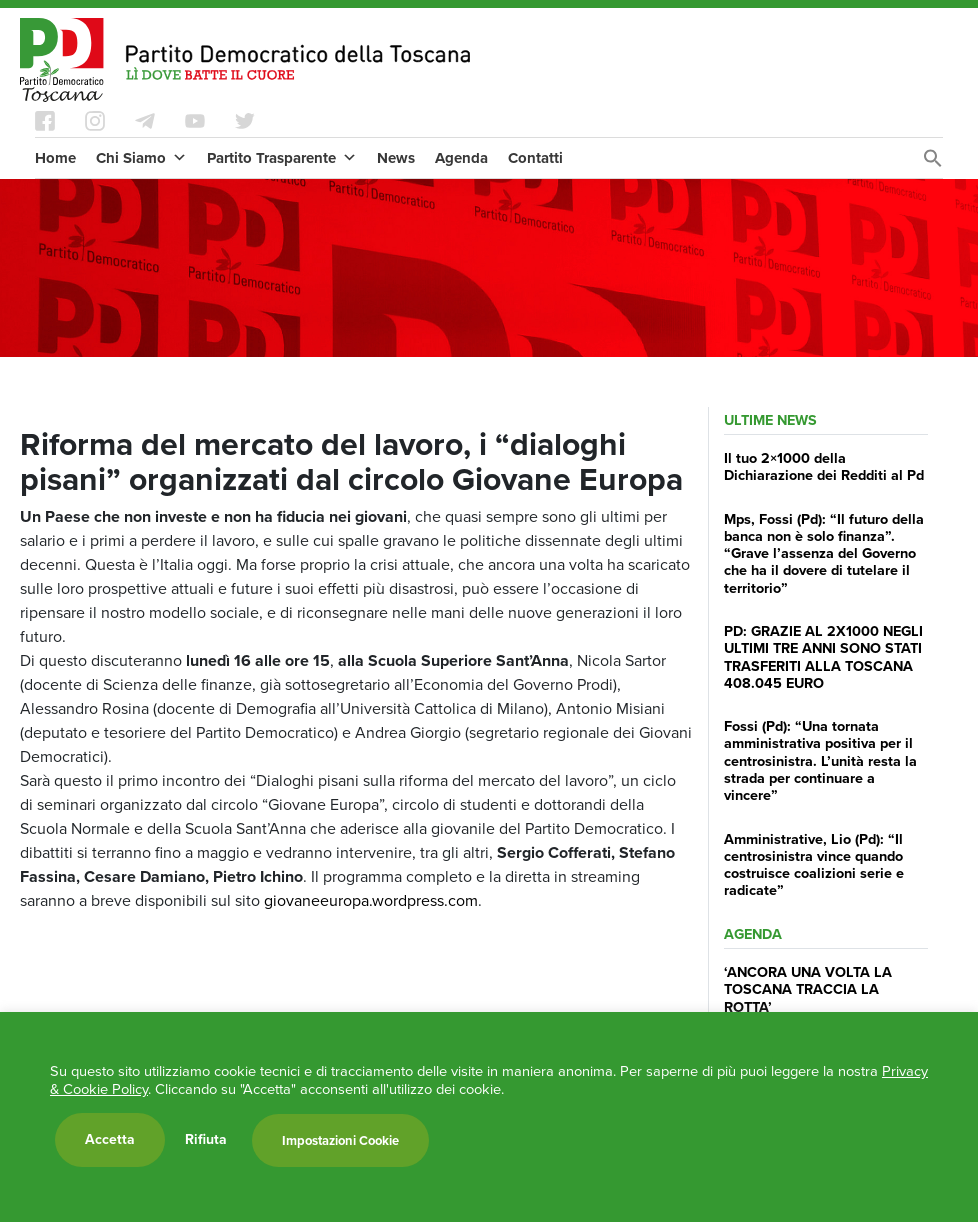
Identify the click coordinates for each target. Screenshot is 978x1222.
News (396, 158)
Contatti (535, 158)
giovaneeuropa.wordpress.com (371, 900)
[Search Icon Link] (933, 163)
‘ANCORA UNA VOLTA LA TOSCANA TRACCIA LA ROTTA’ (808, 989)
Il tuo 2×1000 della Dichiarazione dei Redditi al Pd (824, 466)
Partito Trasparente (282, 158)
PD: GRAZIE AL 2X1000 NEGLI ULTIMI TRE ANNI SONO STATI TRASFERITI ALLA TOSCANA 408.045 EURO (823, 657)
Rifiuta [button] (206, 1140)
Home (55, 158)
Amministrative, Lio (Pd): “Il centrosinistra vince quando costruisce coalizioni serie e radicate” (814, 865)
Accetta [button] (110, 1139)
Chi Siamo (141, 158)
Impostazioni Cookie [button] (340, 1140)
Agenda (461, 158)
